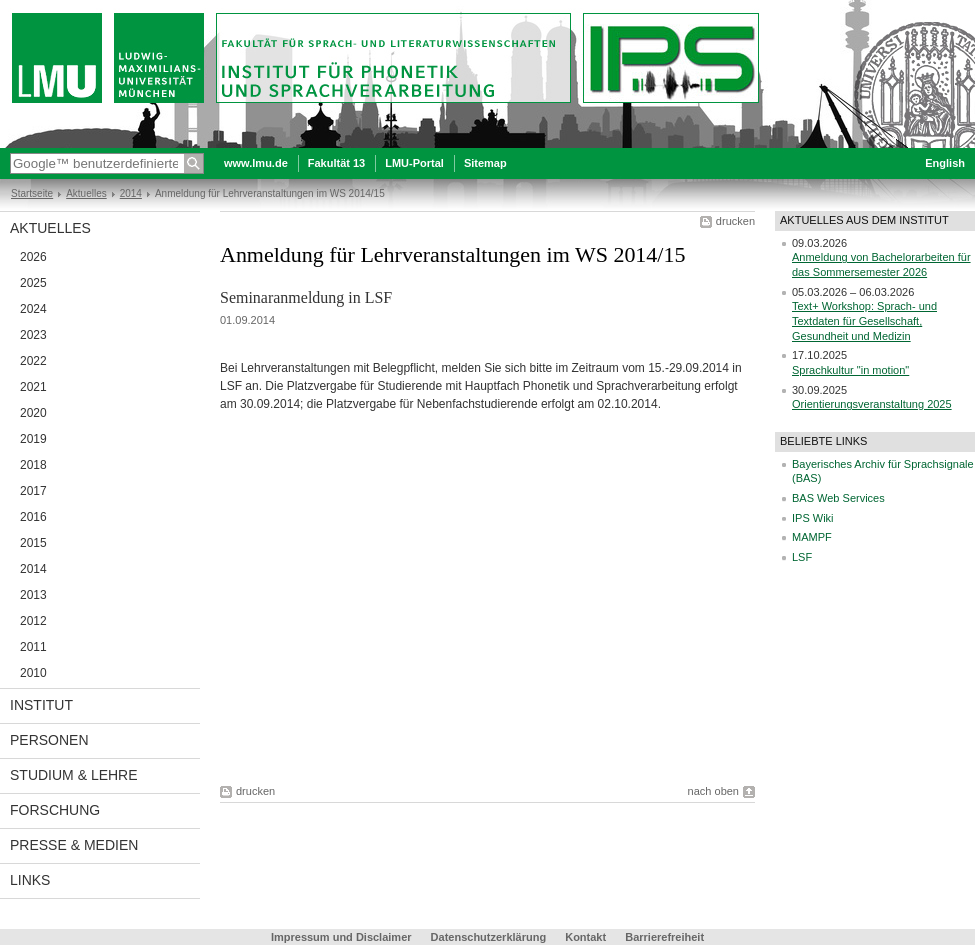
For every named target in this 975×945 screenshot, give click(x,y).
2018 (33, 465)
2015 (33, 543)
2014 (131, 193)
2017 (33, 491)
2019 (33, 439)
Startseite (32, 193)
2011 (33, 647)
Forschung (55, 810)
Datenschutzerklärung (489, 937)
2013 (33, 595)
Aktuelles (86, 193)
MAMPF (812, 537)
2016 (33, 517)
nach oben (713, 791)
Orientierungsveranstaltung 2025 (872, 404)
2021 (33, 387)
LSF (802, 557)
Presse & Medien (74, 845)
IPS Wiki (813, 518)
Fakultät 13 (336, 163)
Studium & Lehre (74, 775)
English (945, 163)
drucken (735, 221)
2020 (33, 413)
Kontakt (585, 937)
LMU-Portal (414, 163)
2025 (33, 283)
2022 (33, 361)
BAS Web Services (838, 498)
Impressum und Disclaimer (341, 937)
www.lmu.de (256, 163)
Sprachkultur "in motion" (850, 370)
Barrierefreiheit (664, 937)
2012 (33, 621)
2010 (33, 673)
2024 (33, 309)
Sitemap (485, 163)
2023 (33, 335)
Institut (41, 705)
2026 (33, 257)
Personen (49, 740)
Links (30, 880)
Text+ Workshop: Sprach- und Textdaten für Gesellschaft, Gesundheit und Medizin (864, 320)
